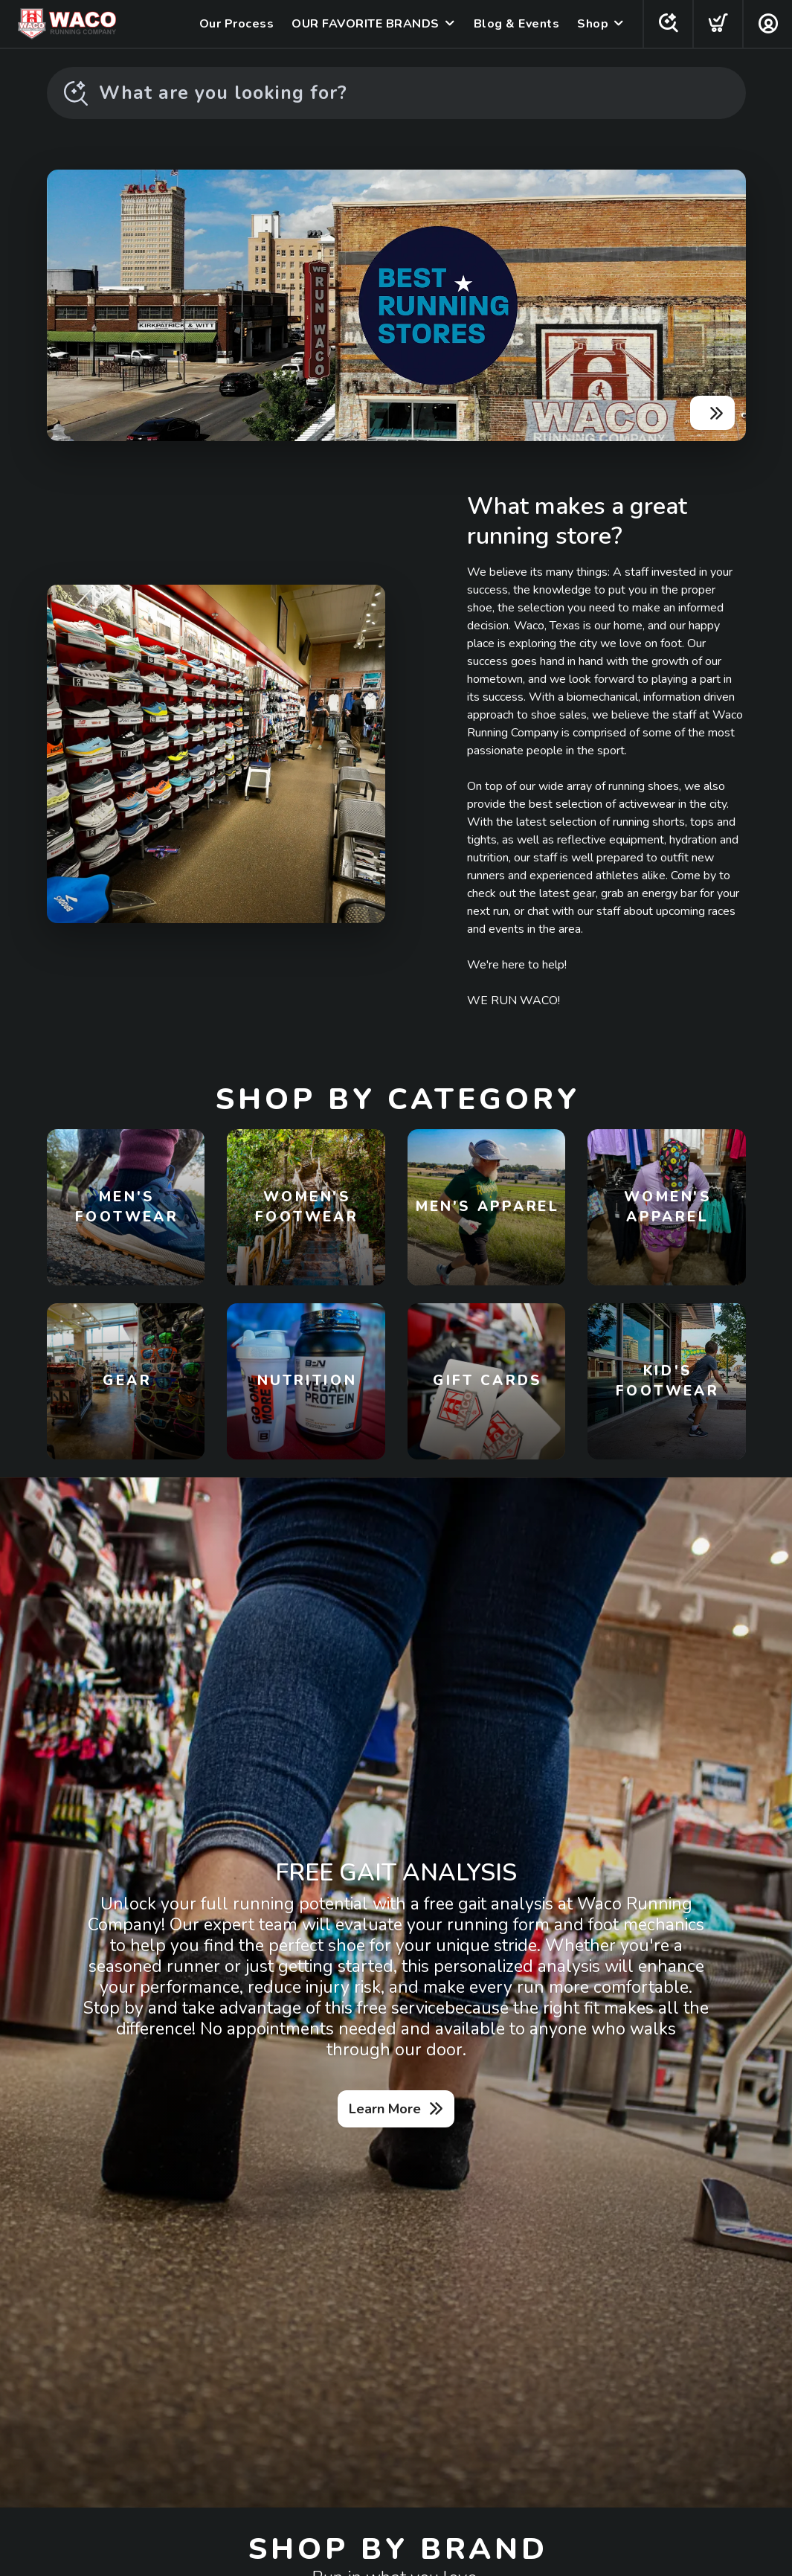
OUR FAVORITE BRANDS (366, 24)
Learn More (385, 2109)
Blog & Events (517, 24)
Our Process (236, 24)
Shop (592, 24)
